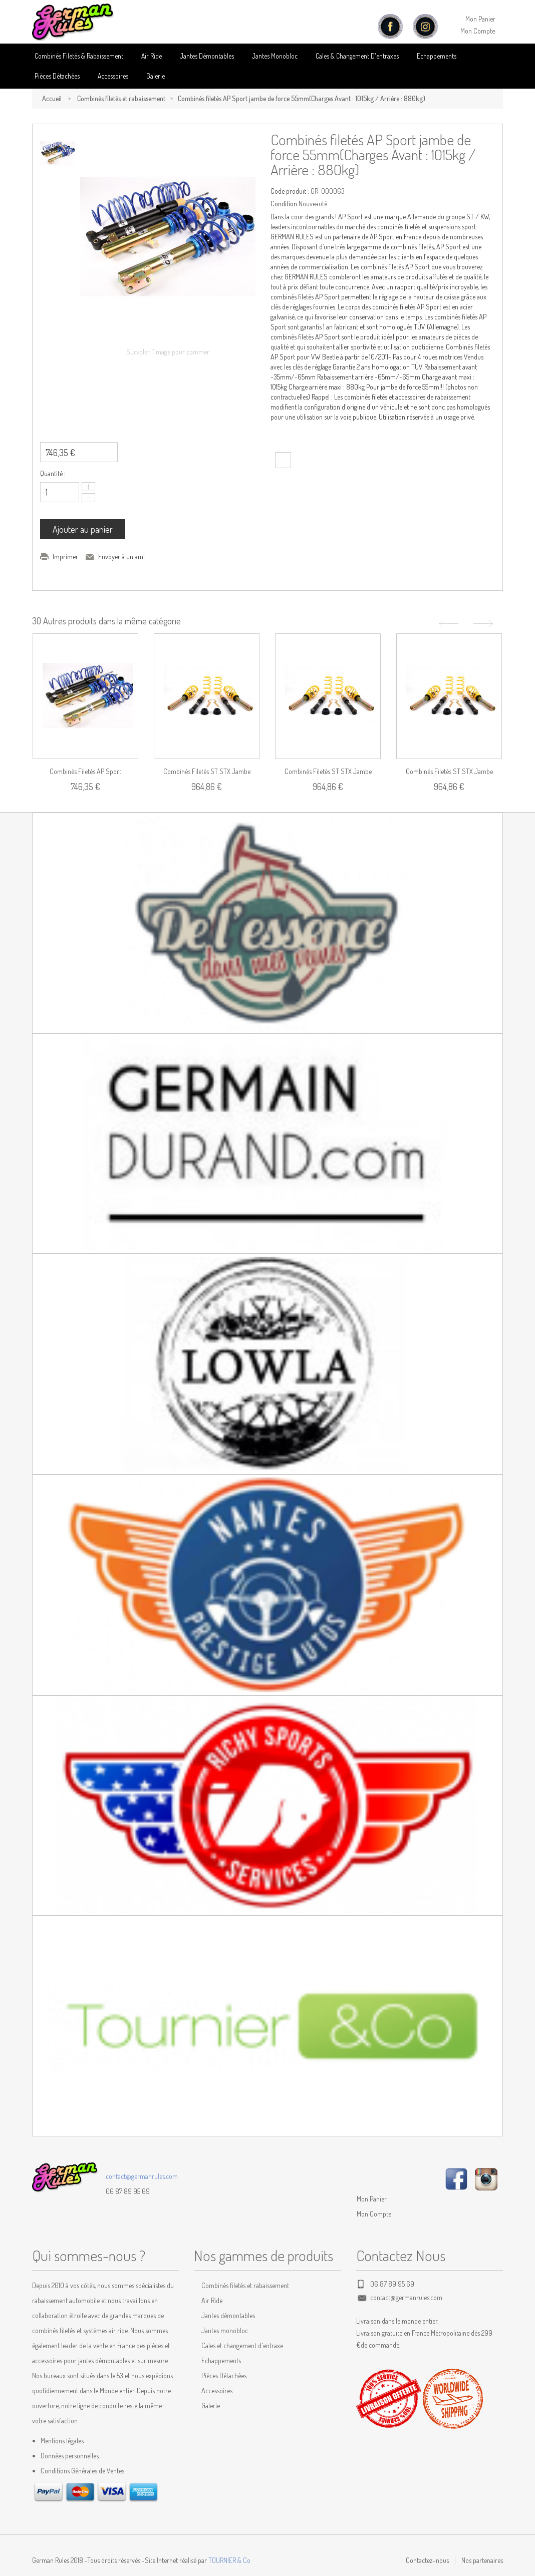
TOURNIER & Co (229, 2560)
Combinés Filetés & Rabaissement (79, 56)
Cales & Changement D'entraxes (357, 56)
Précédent (447, 623)
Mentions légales (62, 2440)
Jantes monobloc (224, 2330)
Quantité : (53, 473)
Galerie (155, 76)
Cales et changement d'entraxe (242, 2345)
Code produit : (290, 191)
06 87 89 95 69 (128, 2191)
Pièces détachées (57, 76)
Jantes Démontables (207, 56)
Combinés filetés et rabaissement (121, 98)
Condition (284, 203)
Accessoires (113, 76)
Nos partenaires (482, 2560)
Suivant (484, 623)
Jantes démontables (228, 2315)
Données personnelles (70, 2455)
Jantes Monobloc (275, 56)
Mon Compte (477, 31)
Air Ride (151, 56)
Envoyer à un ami (121, 556)
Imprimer (65, 556)
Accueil (52, 98)
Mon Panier (480, 19)
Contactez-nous (427, 2560)
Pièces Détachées (223, 2375)
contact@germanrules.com (142, 2176)
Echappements (436, 56)
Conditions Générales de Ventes (82, 2470)
